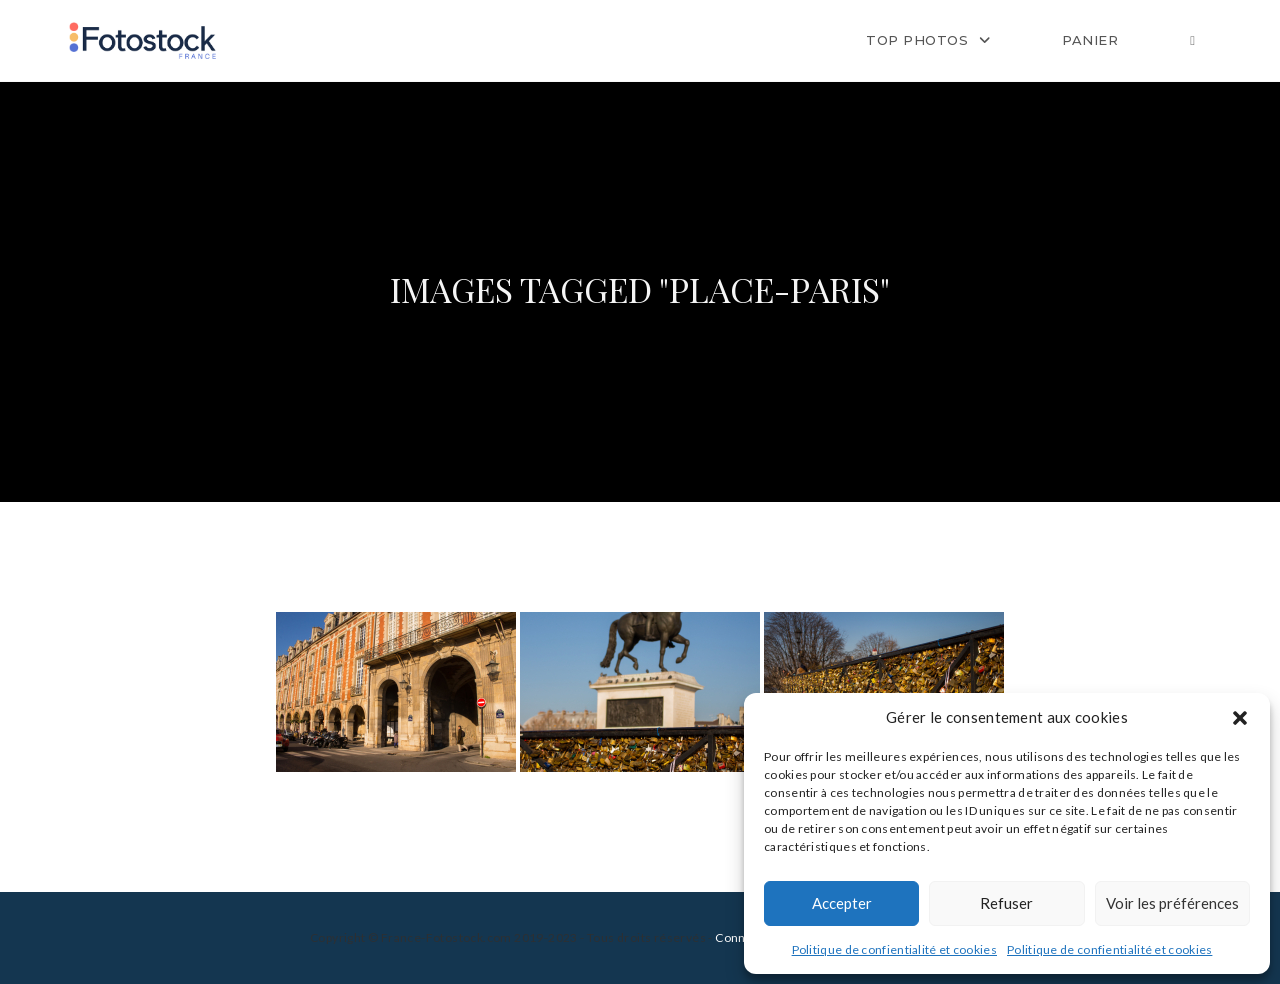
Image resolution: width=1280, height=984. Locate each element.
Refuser (1006, 903)
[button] (1240, 718)
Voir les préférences (1172, 903)
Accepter (842, 903)
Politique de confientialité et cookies (894, 949)
